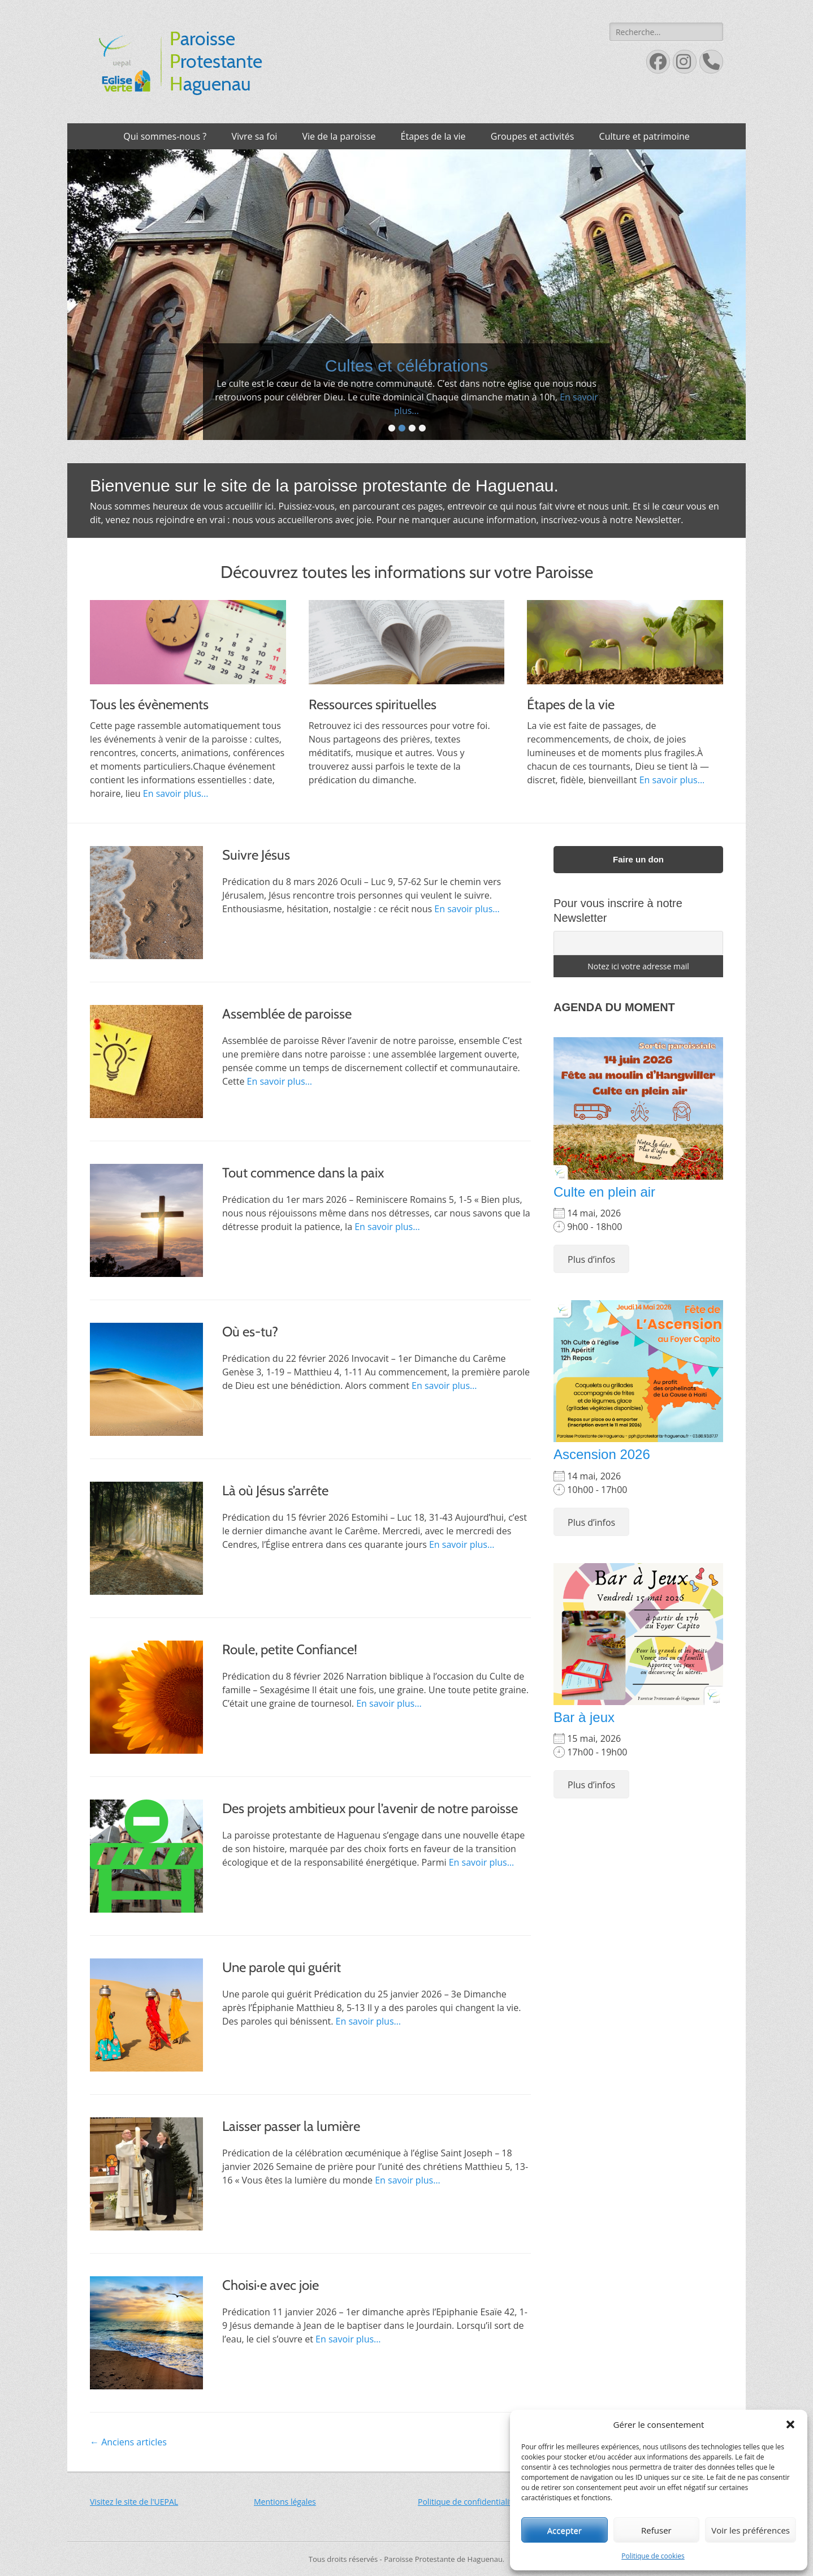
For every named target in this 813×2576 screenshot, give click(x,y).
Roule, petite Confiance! (289, 1649)
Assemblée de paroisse (287, 1014)
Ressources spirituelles (372, 704)
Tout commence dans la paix (303, 1172)
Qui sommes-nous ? (164, 136)
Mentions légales (285, 2501)
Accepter (564, 2530)
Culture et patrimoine (644, 136)
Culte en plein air (604, 1191)
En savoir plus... (505, 410)
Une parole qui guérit (281, 1967)
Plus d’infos (591, 1259)
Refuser (656, 2530)
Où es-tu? (250, 1331)
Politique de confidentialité (467, 2501)
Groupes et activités (532, 136)
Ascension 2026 (601, 1454)
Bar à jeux (584, 1717)
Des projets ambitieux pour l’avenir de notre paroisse (370, 1808)
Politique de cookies (653, 2556)
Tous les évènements (149, 704)
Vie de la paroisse (339, 136)
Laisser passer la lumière (291, 2126)
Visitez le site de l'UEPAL (134, 2501)
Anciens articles (128, 2442)
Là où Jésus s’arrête (275, 1490)
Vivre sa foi (254, 136)
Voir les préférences (750, 2530)
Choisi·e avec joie (270, 2285)
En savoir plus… (466, 909)
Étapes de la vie (433, 136)
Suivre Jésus (256, 855)
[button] (790, 2424)
